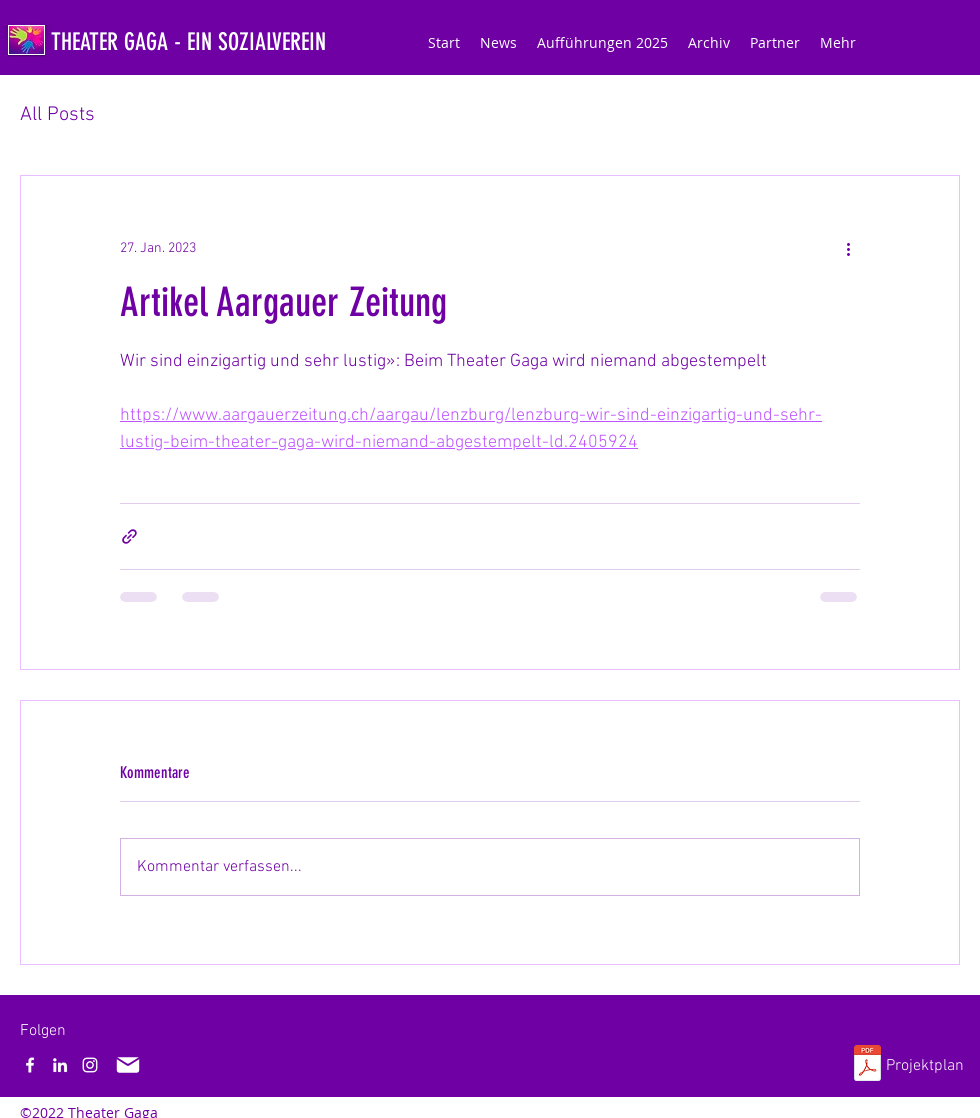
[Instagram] (90, 1065)
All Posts (57, 115)
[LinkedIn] (60, 1065)
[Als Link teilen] (129, 536)
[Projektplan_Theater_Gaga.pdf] (867, 1066)
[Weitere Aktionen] (848, 248)
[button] (602, 43)
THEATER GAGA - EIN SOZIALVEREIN (188, 42)
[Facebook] (30, 1065)
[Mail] (128, 1065)
